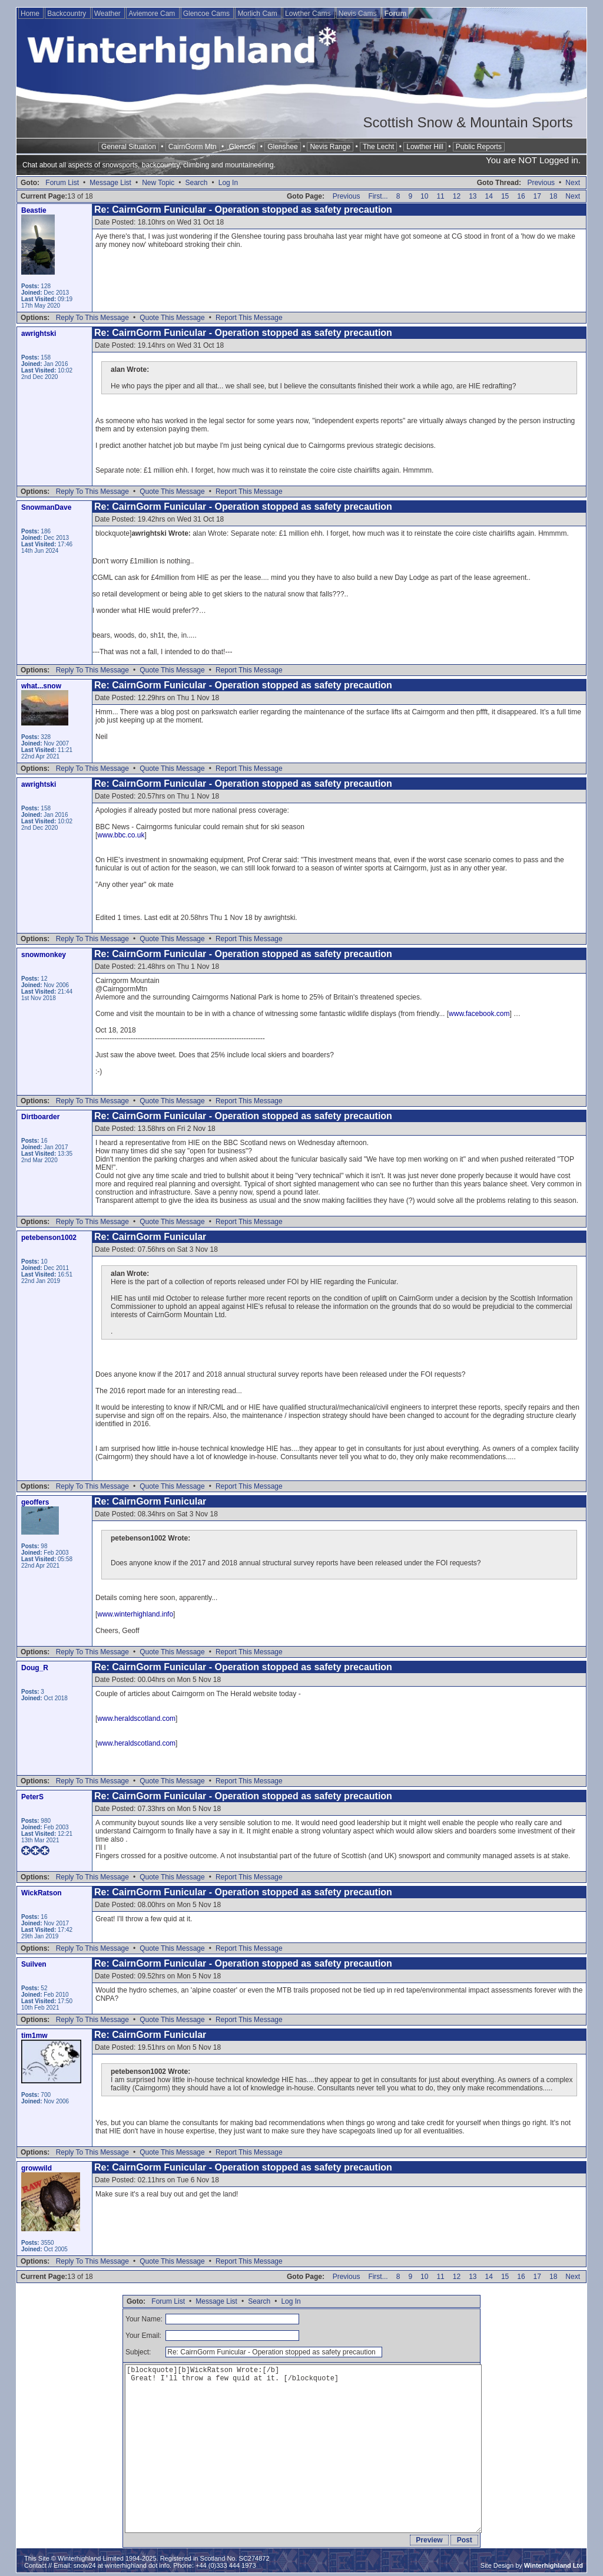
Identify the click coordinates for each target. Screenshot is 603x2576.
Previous (541, 183)
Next (572, 183)
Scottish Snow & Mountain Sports (467, 122)
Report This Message (249, 318)
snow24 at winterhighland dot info (122, 2565)
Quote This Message (172, 318)
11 (440, 196)
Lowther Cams (309, 13)
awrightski (38, 333)
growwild (36, 2168)
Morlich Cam (258, 13)
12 (456, 196)
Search (196, 183)
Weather (108, 13)
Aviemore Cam (152, 13)
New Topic (158, 183)
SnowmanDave (46, 507)
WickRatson (41, 1893)
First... (377, 196)
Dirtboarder (40, 1117)
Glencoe (242, 147)
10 (424, 196)
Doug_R (34, 1668)
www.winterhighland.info (135, 1614)
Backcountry (67, 13)
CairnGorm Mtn (192, 147)
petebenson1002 (49, 1237)
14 (489, 196)
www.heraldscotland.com (136, 1718)
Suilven (34, 1964)
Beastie (34, 210)
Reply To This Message (92, 318)
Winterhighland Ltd (553, 2565)
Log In (228, 183)
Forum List (62, 183)
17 (537, 196)
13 (472, 196)
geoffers (35, 1502)
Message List (110, 183)
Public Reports (479, 147)
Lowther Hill (424, 147)
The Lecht (378, 147)
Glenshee (282, 147)
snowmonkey (43, 955)
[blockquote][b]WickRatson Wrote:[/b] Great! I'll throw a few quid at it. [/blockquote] (303, 2448)
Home (31, 13)
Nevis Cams (359, 13)
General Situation (128, 147)
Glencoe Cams (207, 13)
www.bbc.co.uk (120, 835)
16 (521, 196)
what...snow (41, 686)
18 (553, 196)
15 (505, 196)
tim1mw (34, 2035)
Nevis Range (330, 147)
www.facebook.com (479, 1014)
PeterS (32, 1797)
